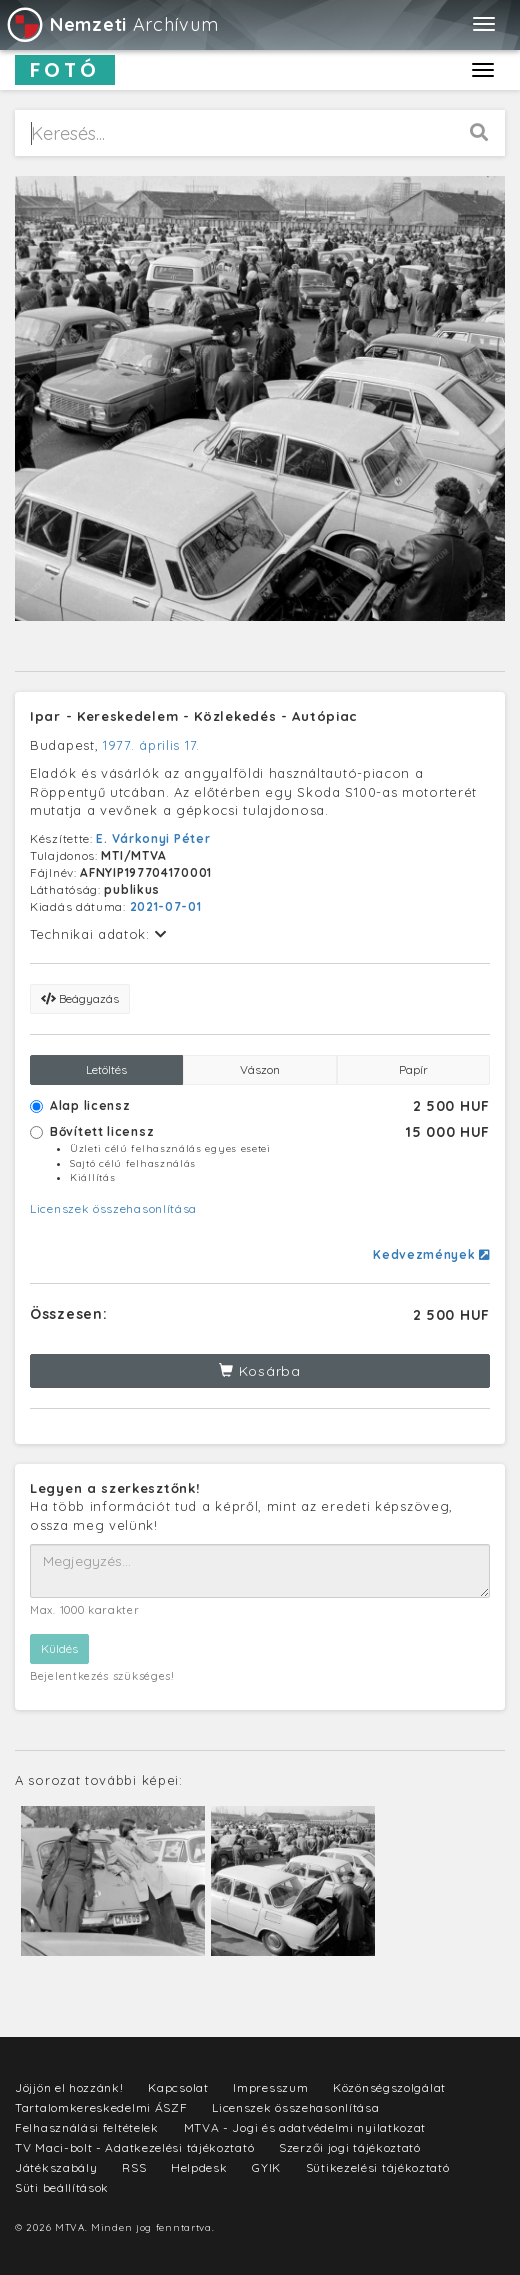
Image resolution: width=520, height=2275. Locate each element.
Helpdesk (199, 2167)
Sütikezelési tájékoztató (378, 2167)
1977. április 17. (151, 745)
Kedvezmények (431, 1254)
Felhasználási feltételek (87, 2127)
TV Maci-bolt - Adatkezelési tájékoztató (134, 2147)
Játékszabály (56, 2167)
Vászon (260, 1069)
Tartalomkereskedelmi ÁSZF (101, 2107)
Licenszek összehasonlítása (113, 1208)
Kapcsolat (178, 2087)
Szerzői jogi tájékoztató (350, 2147)
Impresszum (270, 2087)
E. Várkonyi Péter (153, 838)
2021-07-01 (166, 906)
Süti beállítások (62, 2187)
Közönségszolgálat (389, 2087)
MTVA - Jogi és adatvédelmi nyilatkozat (305, 2127)
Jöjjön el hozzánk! (69, 2087)
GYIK (266, 2167)
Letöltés (106, 1069)
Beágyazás (80, 998)
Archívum (111, 24)
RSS (134, 2167)
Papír (413, 1069)
